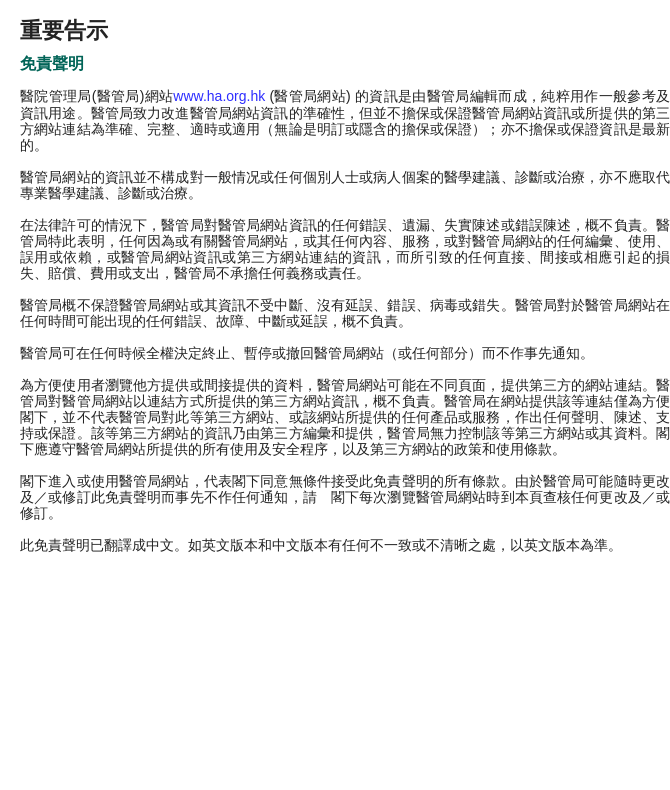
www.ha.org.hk (219, 96)
